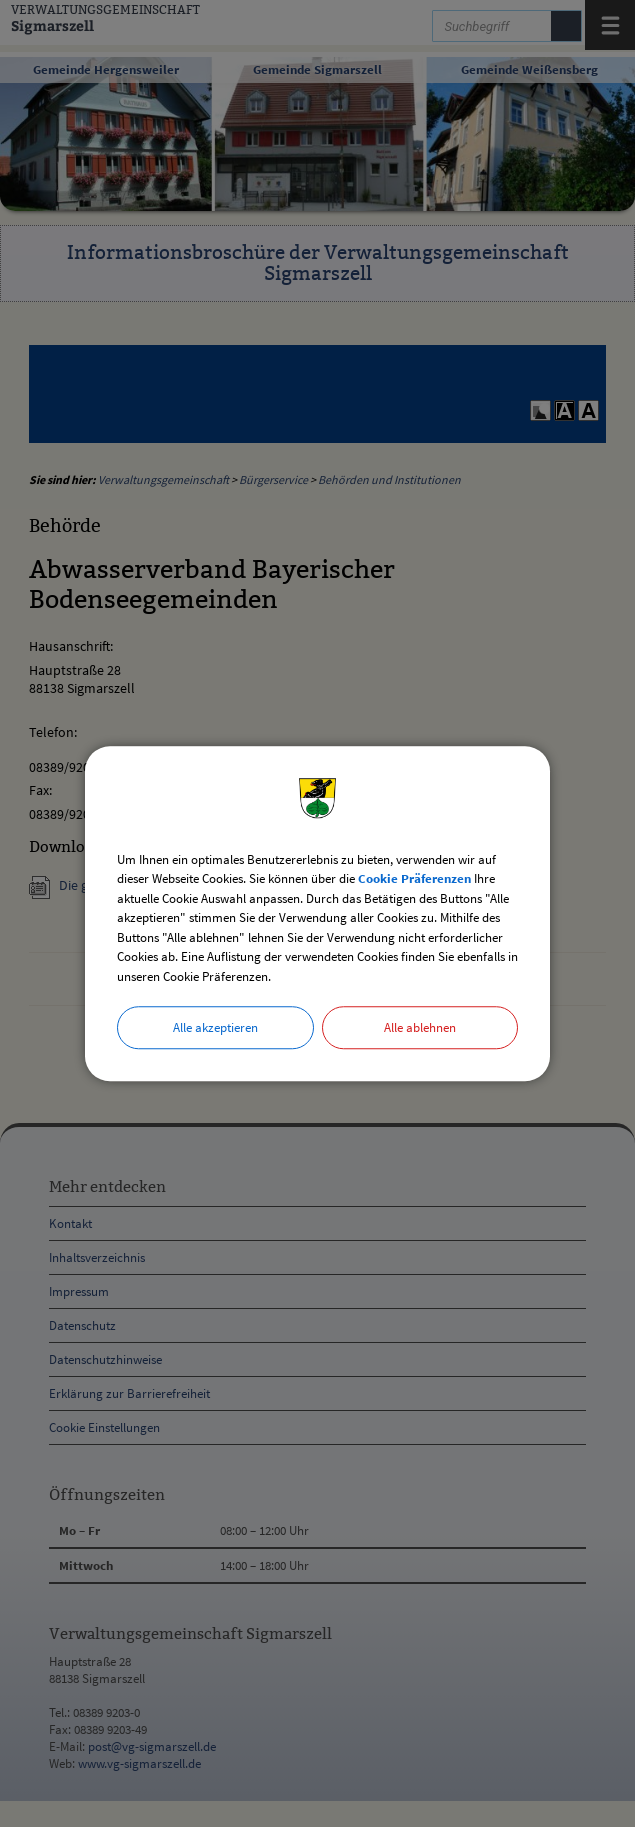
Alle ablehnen (420, 1027)
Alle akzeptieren (215, 1027)
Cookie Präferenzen (414, 878)
